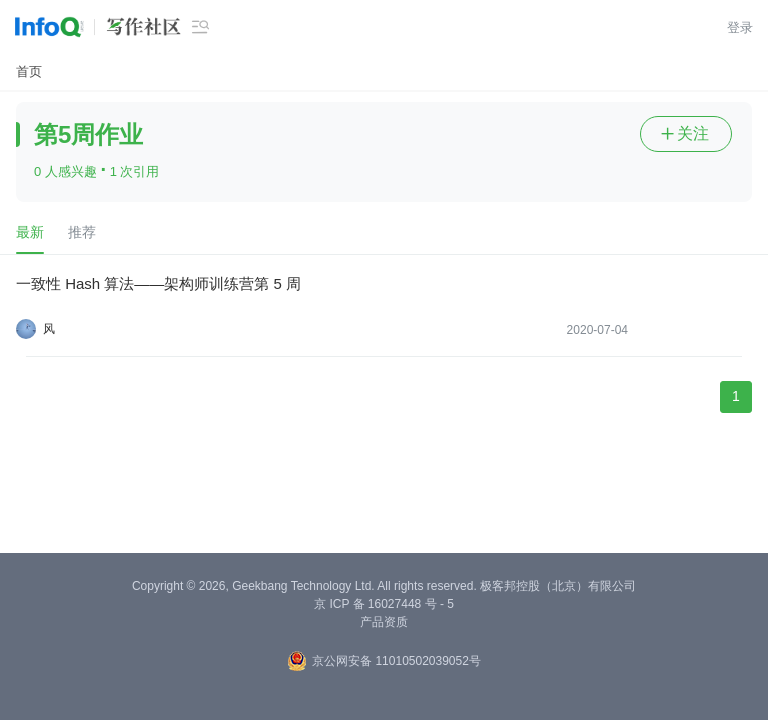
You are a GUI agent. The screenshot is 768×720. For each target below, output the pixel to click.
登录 (740, 27)
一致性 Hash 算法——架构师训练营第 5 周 (158, 283)
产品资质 (384, 622)
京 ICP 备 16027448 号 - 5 (384, 604)
